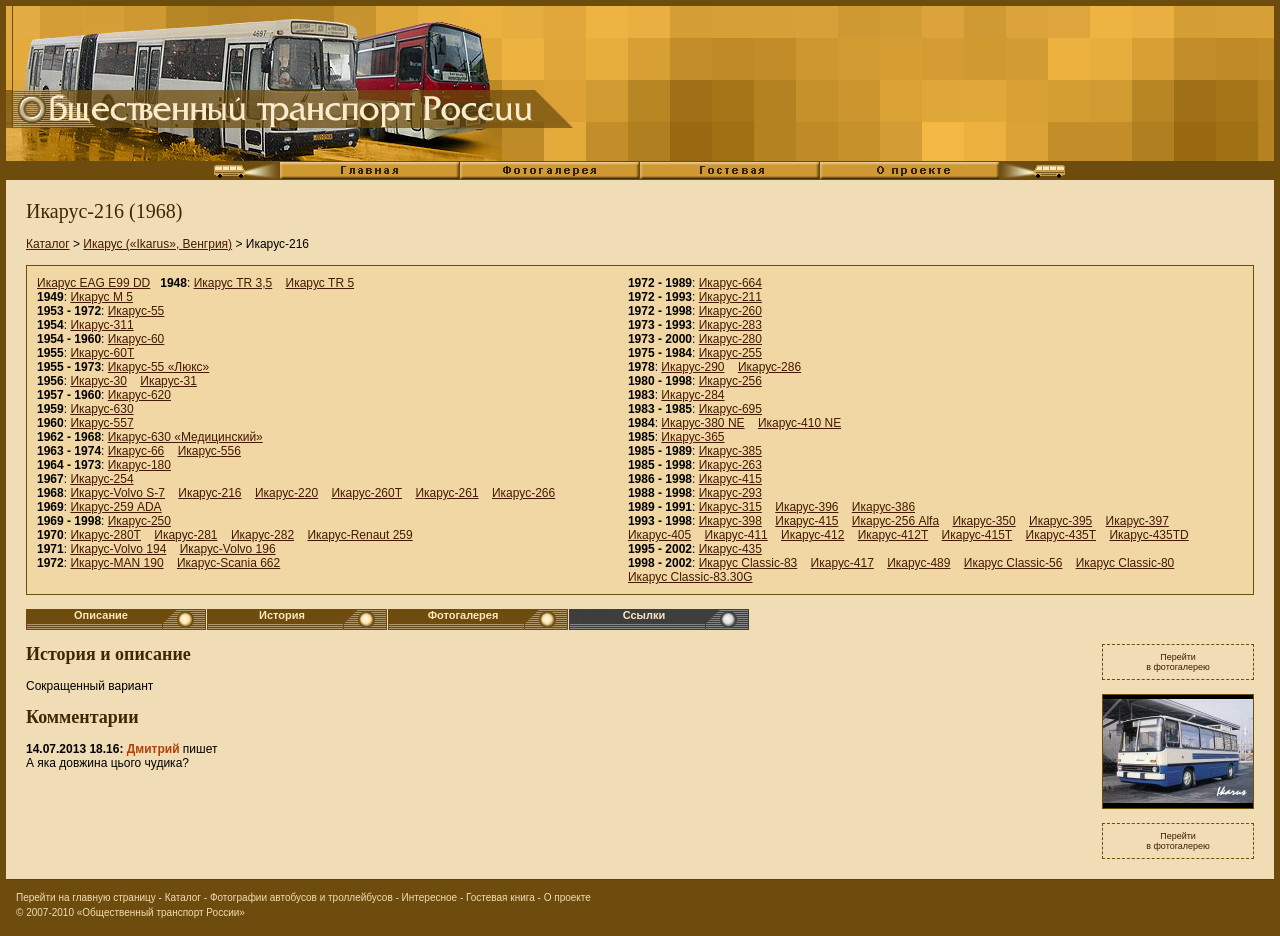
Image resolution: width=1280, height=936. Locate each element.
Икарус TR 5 (320, 283)
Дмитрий (153, 749)
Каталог (48, 244)
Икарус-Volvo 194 (118, 549)
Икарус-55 (136, 311)
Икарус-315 (730, 507)
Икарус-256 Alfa (895, 521)
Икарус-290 (692, 367)
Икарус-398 (730, 521)
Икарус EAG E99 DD (93, 283)
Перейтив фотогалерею (1178, 662)
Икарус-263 (730, 465)
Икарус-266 (523, 493)
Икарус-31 (168, 381)
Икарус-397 (1137, 521)
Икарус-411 (736, 535)
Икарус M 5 (101, 297)
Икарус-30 (98, 381)
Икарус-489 (918, 563)
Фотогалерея (463, 615)
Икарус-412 (812, 535)
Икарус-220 (286, 493)
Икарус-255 (730, 353)
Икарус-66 (136, 451)
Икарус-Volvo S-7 (117, 493)
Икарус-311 (101, 325)
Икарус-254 (101, 479)
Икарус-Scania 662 (228, 563)
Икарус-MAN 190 (116, 563)
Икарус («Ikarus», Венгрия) (157, 244)
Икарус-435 (730, 549)
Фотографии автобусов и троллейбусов (301, 897)
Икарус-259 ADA (115, 507)
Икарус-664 (730, 283)
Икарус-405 (659, 535)
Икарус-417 (842, 563)
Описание (101, 615)
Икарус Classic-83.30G (690, 577)
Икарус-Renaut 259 (359, 535)
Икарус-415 (730, 479)
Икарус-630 (101, 409)
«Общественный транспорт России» (161, 912)
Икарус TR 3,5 (233, 283)
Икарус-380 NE (702, 423)
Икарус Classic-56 (1013, 563)
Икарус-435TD (1148, 535)
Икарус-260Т (366, 493)
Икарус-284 (692, 395)
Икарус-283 (730, 325)
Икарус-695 (730, 409)
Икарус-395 (1060, 521)
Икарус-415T (977, 535)
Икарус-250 (139, 521)
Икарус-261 (446, 493)
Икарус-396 (806, 507)
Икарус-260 (730, 311)
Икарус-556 (209, 451)
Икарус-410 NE (799, 423)
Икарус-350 (983, 521)
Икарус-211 (730, 297)
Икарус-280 (730, 339)
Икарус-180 (139, 465)
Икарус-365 (692, 437)
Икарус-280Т (105, 535)
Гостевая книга (500, 897)
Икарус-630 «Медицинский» (185, 437)
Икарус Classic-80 (1125, 563)
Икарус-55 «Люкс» (159, 367)
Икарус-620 (139, 395)
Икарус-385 (730, 451)
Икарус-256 (730, 381)
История (282, 615)
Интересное (430, 897)
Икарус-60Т (102, 353)
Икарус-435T (1061, 535)
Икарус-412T (893, 535)
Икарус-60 (136, 339)
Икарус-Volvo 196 (228, 549)
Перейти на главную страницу (86, 897)
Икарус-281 (185, 535)
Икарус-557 (101, 423)
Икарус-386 (883, 507)
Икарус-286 (769, 367)
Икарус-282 (262, 535)
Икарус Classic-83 (748, 563)
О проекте (567, 897)
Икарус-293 (730, 493)
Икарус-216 (209, 493)
